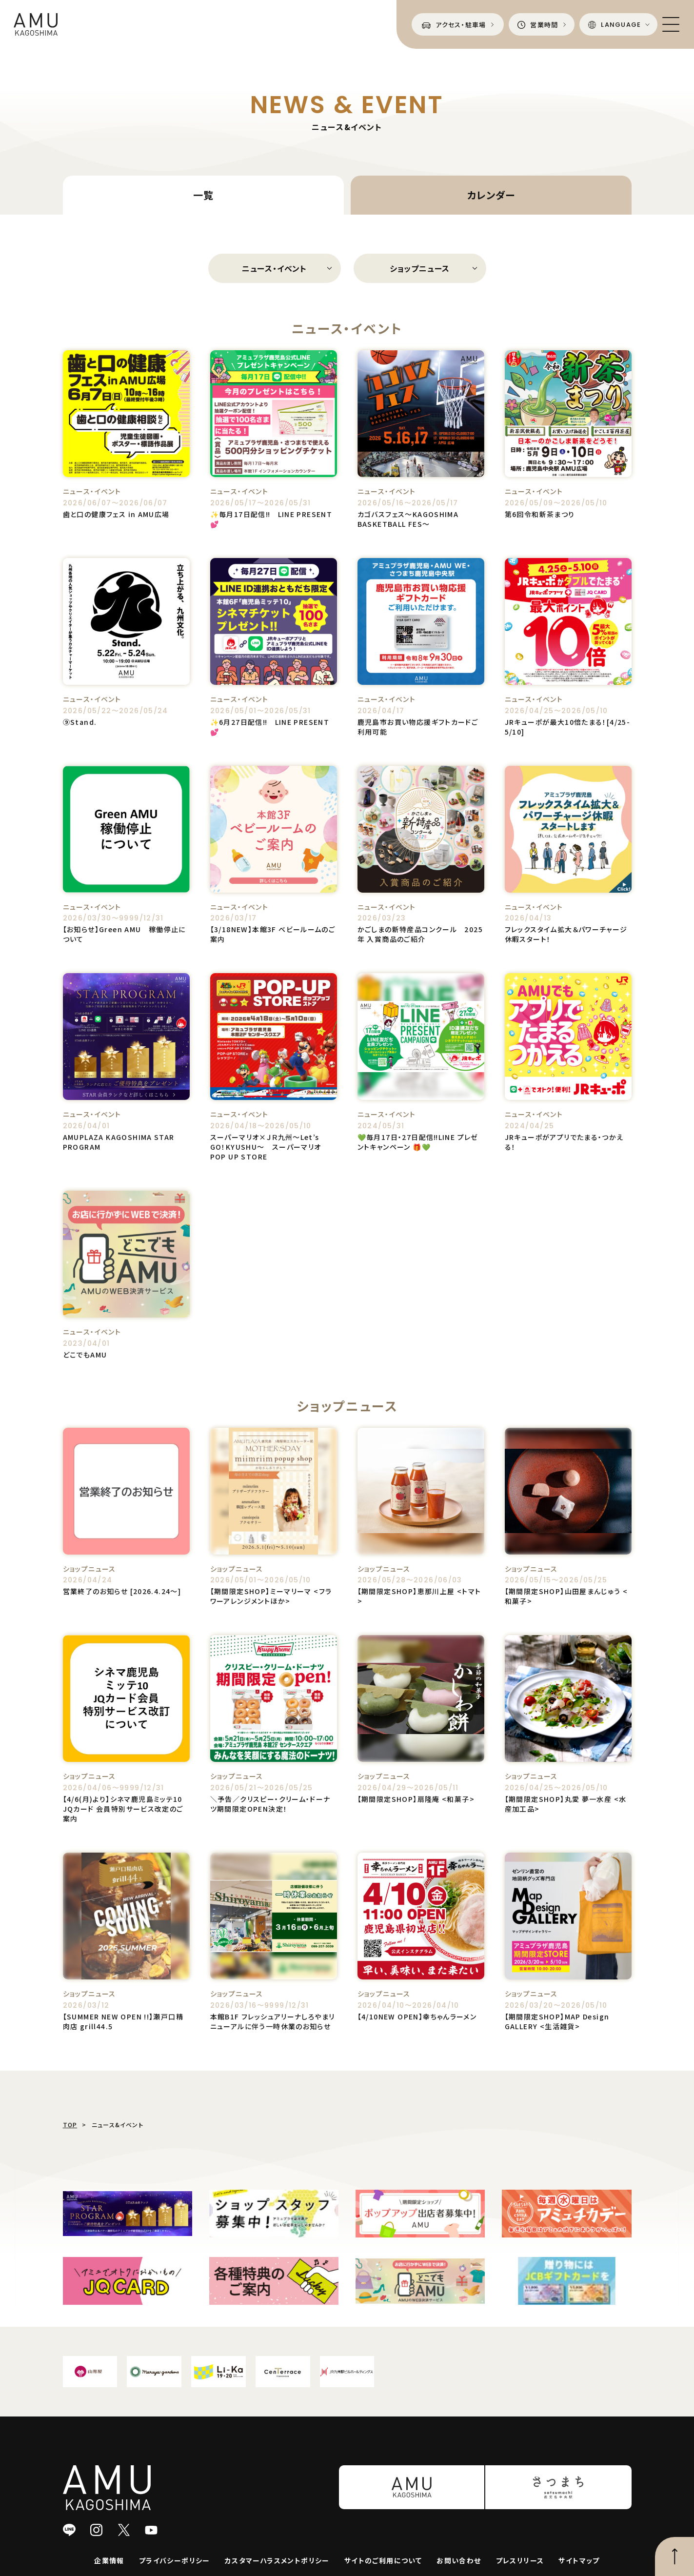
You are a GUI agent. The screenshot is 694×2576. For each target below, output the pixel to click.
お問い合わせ (458, 2560)
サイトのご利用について (383, 2560)
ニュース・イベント (274, 268)
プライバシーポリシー (174, 2560)
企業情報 (109, 2560)
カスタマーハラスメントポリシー (277, 2560)
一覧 (203, 195)
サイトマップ (578, 2560)
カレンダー (491, 195)
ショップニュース (420, 268)
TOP (70, 2124)
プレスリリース (520, 2560)
